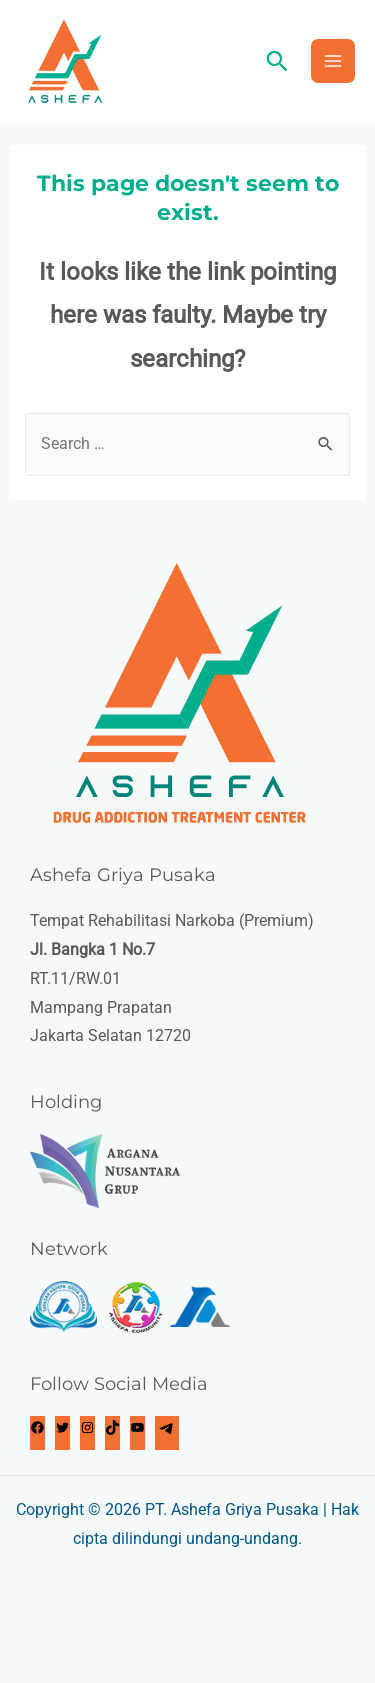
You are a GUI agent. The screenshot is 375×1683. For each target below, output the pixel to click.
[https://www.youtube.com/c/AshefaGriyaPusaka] (137, 1429)
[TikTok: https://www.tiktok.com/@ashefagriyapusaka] (112, 1429)
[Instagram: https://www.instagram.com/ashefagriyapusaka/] (87, 1429)
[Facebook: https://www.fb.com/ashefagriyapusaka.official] (37, 1429)
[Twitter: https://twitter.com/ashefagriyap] (62, 1429)
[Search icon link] (277, 61)
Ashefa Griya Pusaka (245, 1509)
